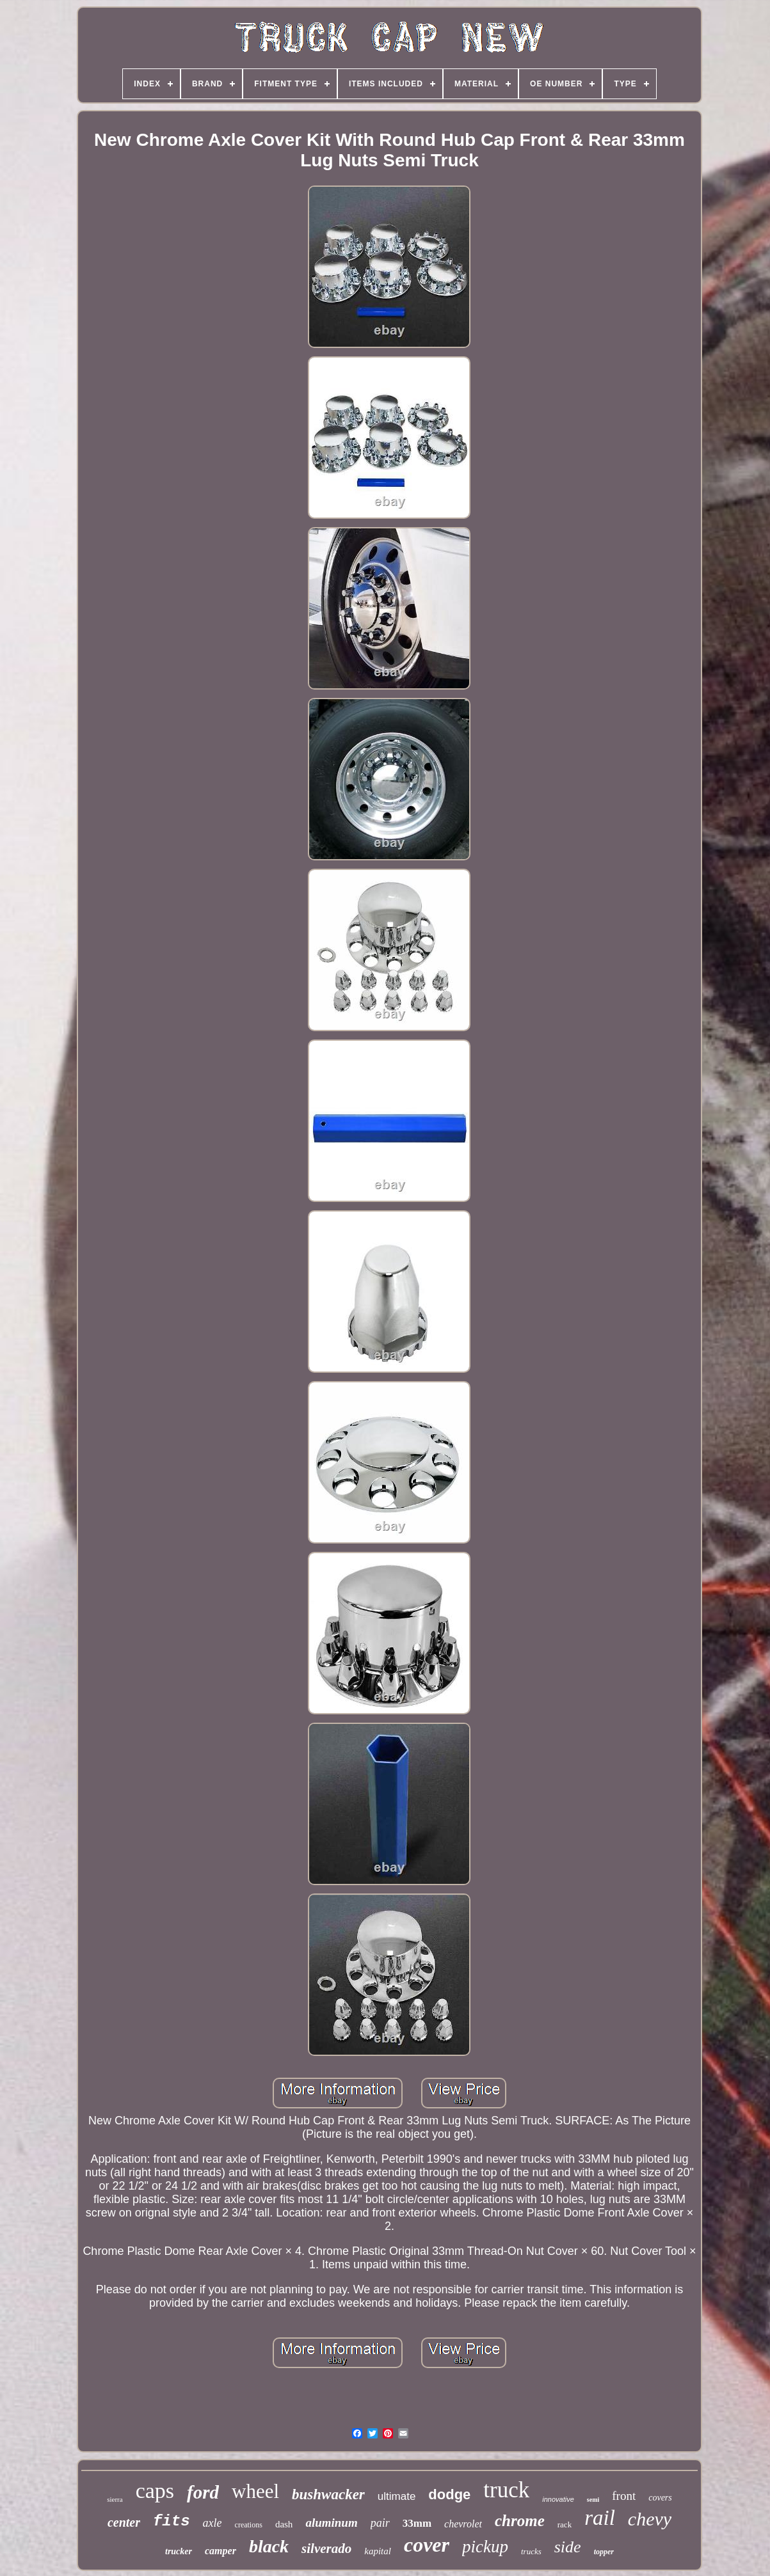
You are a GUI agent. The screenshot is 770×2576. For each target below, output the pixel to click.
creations (248, 2524)
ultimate (397, 2496)
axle (212, 2523)
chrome (520, 2520)
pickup (485, 2546)
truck (506, 2489)
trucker (178, 2551)
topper (604, 2551)
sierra (114, 2499)
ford (203, 2492)
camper (220, 2550)
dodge (449, 2494)
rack (564, 2524)
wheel (255, 2491)
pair (380, 2523)
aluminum (331, 2522)
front (624, 2495)
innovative (558, 2499)
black (269, 2546)
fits (171, 2521)
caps (155, 2490)
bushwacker (328, 2494)
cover (426, 2544)
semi (593, 2499)
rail (599, 2517)
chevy (649, 2518)
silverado (326, 2548)
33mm (417, 2523)
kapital (377, 2551)
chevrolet (463, 2523)
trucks (531, 2551)
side (567, 2547)
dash (284, 2524)
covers (660, 2497)
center (124, 2522)
